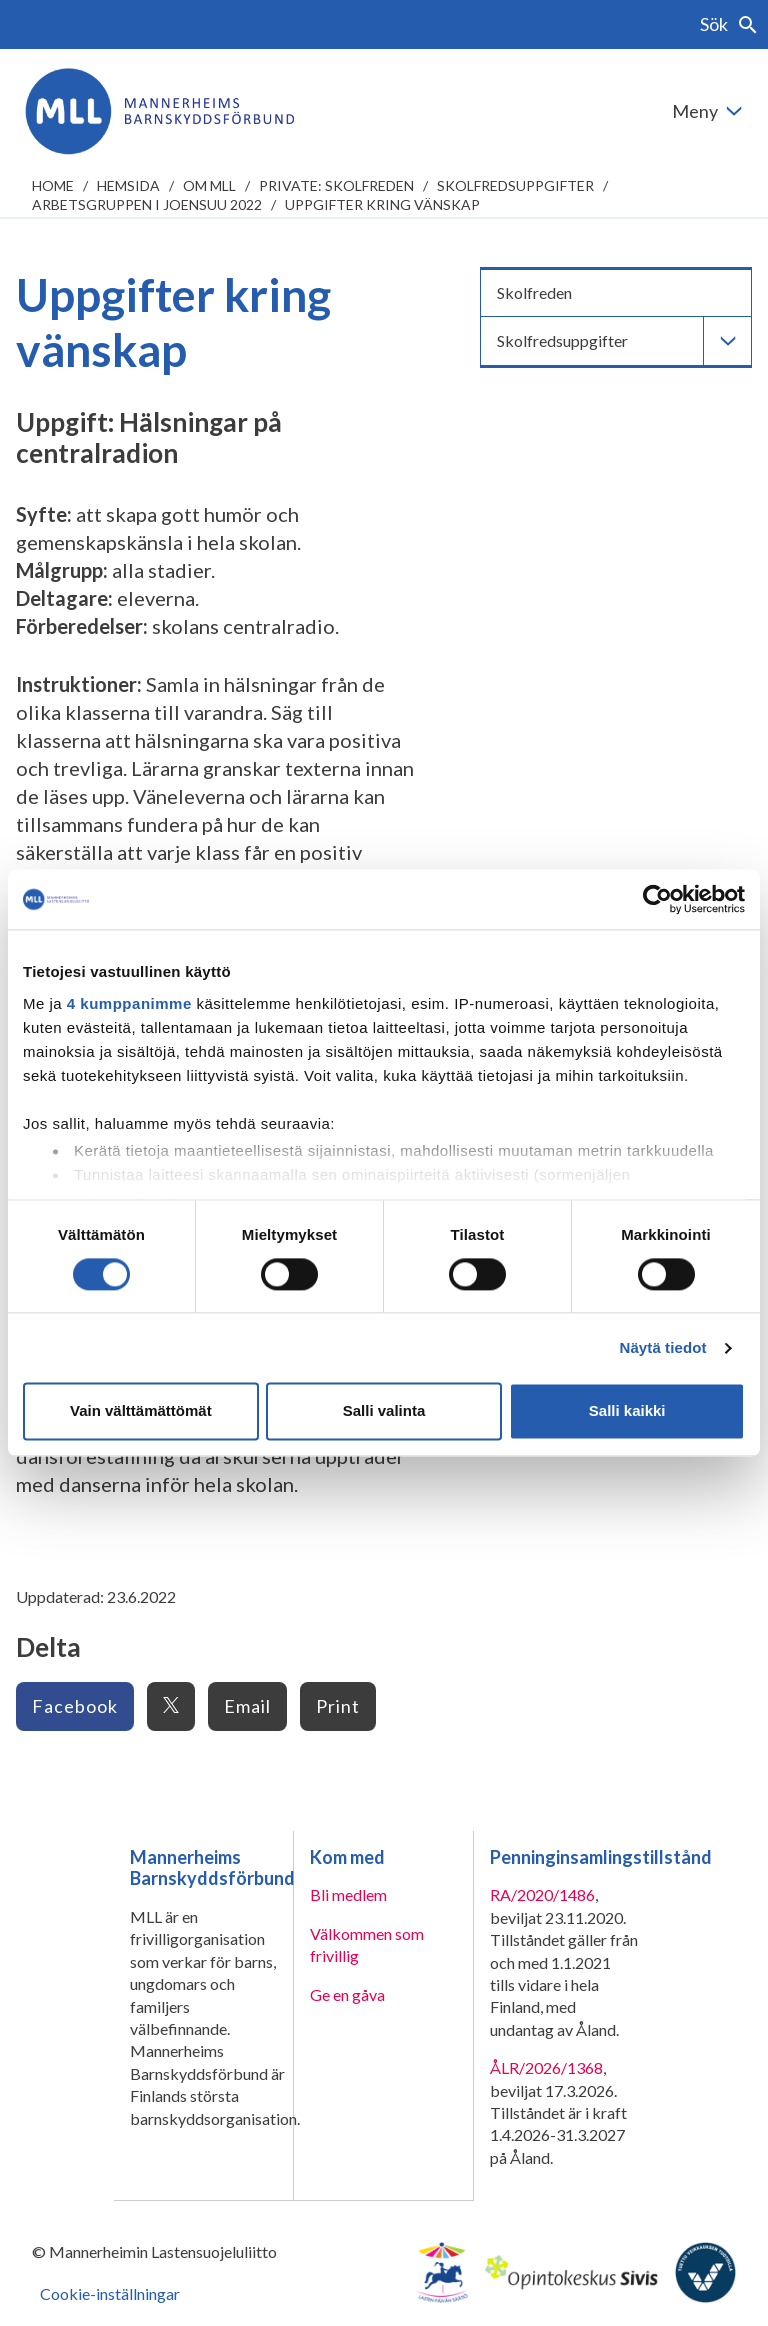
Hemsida (128, 185)
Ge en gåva (347, 1994)
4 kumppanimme (129, 1003)
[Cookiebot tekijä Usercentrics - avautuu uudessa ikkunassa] (657, 899)
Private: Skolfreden (336, 185)
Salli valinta (384, 1411)
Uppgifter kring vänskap (382, 204)
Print (338, 1706)
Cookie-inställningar (110, 2293)
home (53, 185)
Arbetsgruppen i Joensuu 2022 (147, 204)
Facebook (75, 1706)
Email (247, 1706)
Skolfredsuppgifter (515, 185)
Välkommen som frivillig (367, 1944)
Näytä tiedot (663, 1347)
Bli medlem (348, 1894)
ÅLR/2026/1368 (546, 2067)
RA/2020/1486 (542, 1894)
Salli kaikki (627, 1411)
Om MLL (209, 185)
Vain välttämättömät (141, 1411)
